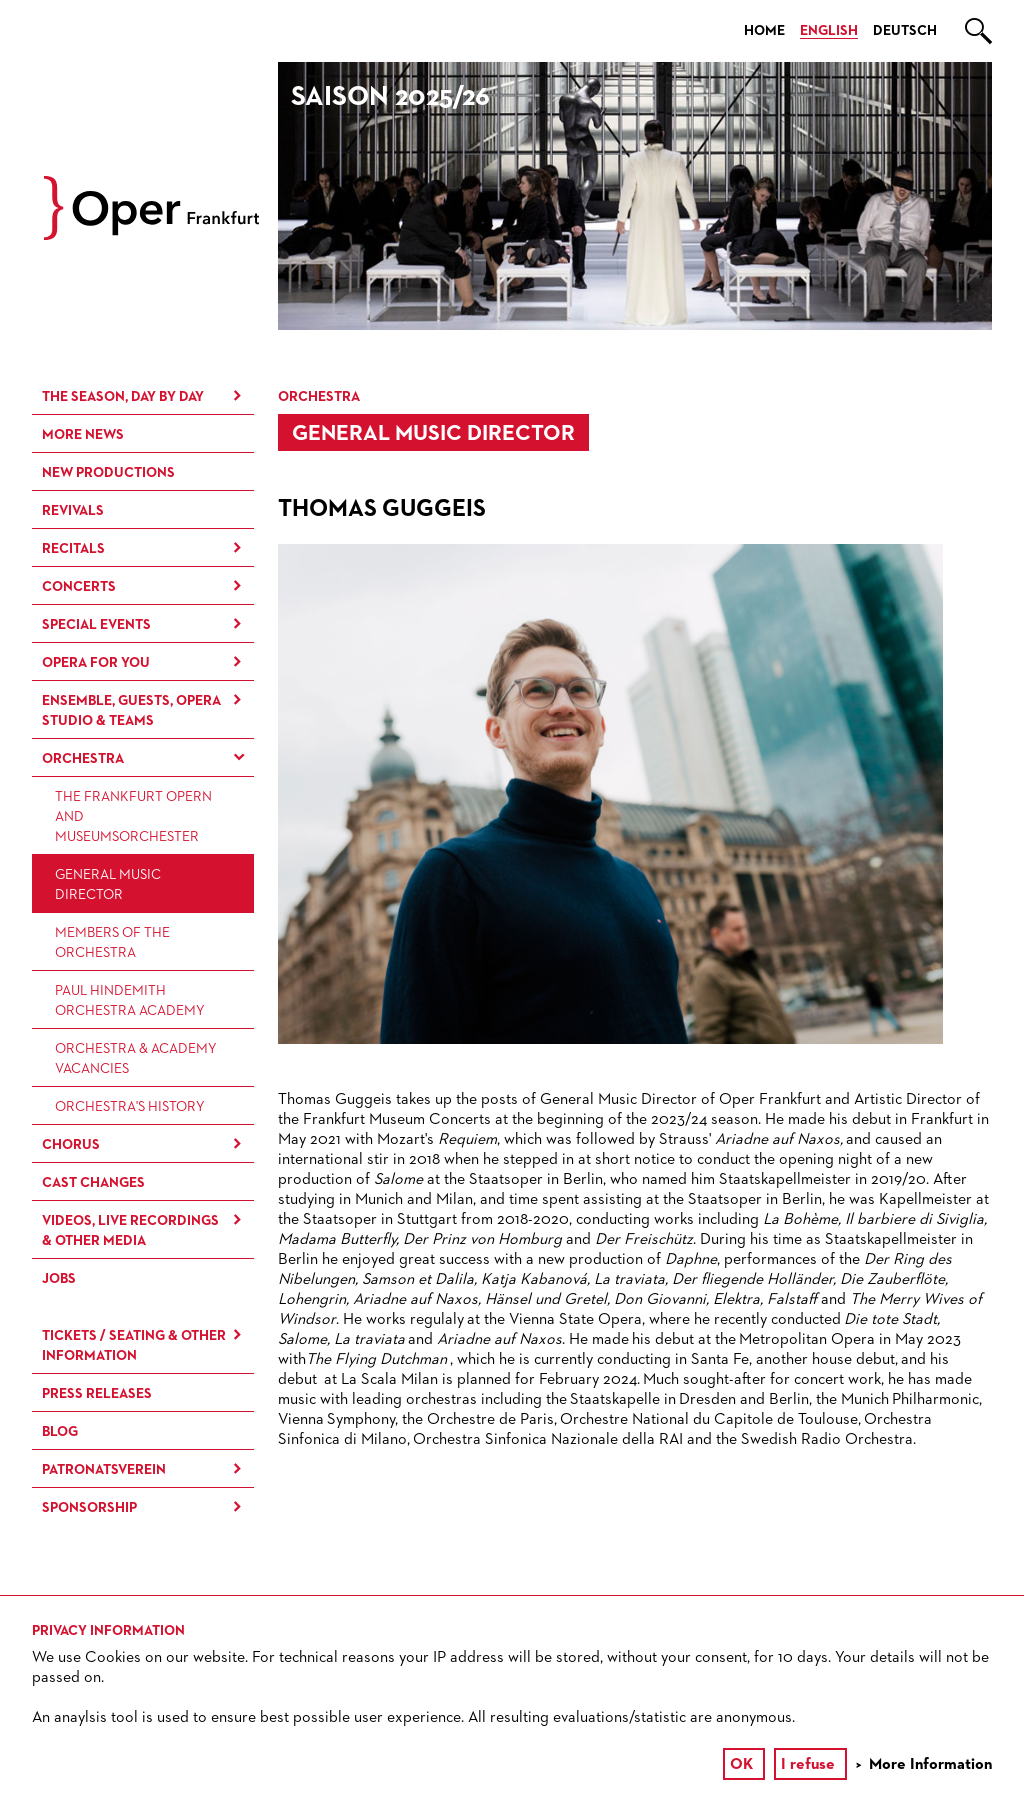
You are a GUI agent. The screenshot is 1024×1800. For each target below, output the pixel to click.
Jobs (59, 1279)
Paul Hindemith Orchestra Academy (130, 1001)
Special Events (96, 625)
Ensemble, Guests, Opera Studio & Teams (131, 711)
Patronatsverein (104, 1470)
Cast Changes (93, 1183)
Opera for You (96, 663)
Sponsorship (89, 1508)
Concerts (79, 587)
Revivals (73, 511)
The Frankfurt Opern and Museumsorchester (133, 817)
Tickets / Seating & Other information (134, 1346)
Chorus (71, 1145)
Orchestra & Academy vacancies (136, 1059)
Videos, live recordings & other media (130, 1231)
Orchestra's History (130, 1107)
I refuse (808, 1765)
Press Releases (97, 1394)
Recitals (73, 549)
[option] (635, 196)
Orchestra (83, 759)
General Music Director (108, 885)
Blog (60, 1432)
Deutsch (905, 31)
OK (741, 1765)
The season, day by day (123, 397)
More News (83, 435)
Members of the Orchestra (112, 943)
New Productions (108, 473)
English (829, 31)
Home (764, 31)
